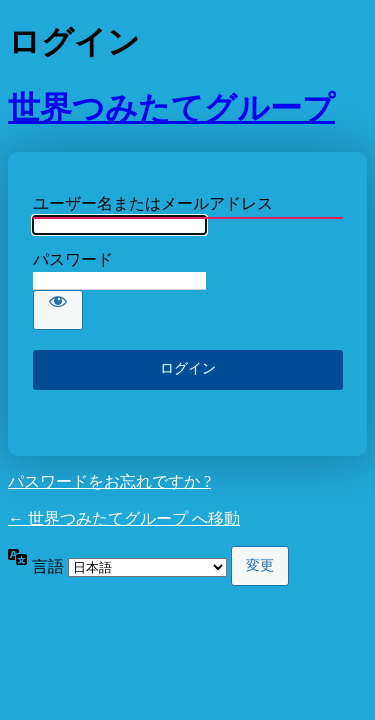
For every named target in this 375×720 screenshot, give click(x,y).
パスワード (73, 259)
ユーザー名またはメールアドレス (153, 203)
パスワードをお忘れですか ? (109, 481)
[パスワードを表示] (58, 310)
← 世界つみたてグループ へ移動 (124, 518)
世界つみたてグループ (171, 108)
